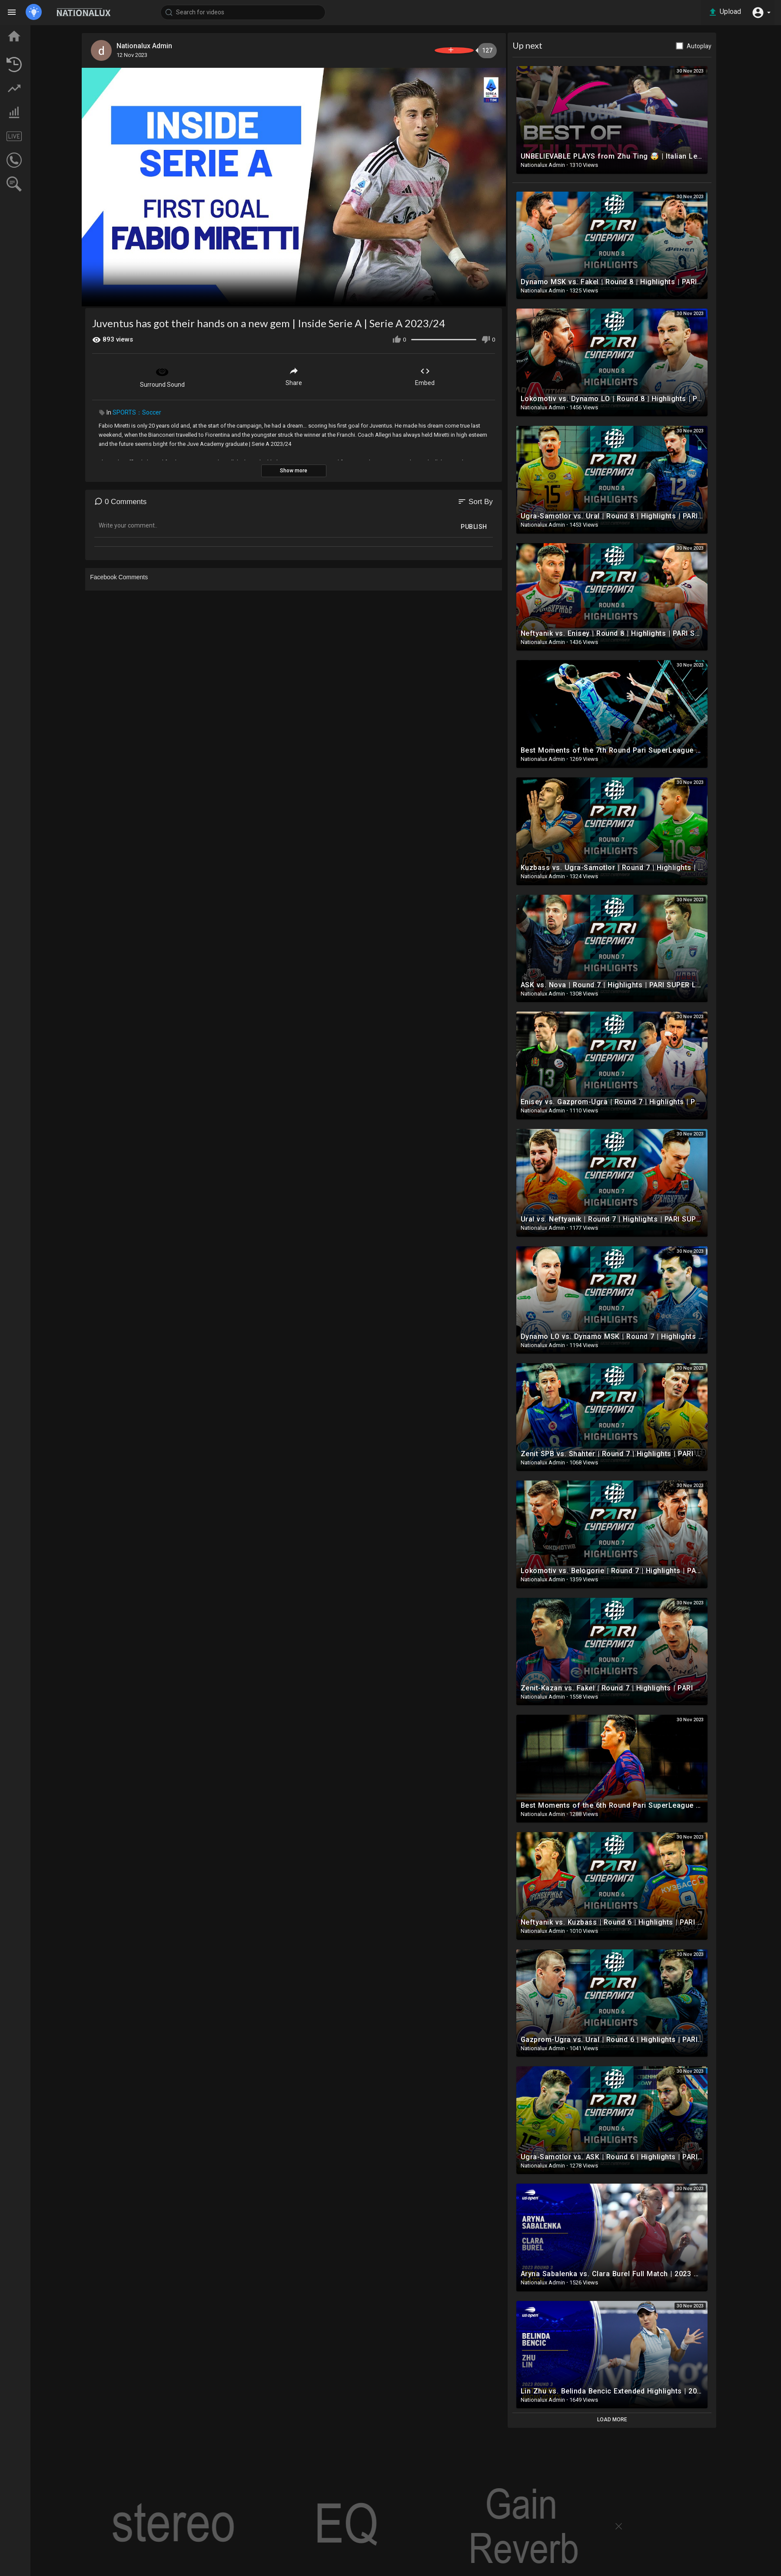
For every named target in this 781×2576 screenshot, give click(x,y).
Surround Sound (204, 371)
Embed (467, 371)
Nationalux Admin (190, 46)
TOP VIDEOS (38, 48)
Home (29, 32)
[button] (759, 12)
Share (335, 371)
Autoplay (741, 46)
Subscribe (478, 50)
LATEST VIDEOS (43, 64)
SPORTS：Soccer (179, 407)
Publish (516, 521)
